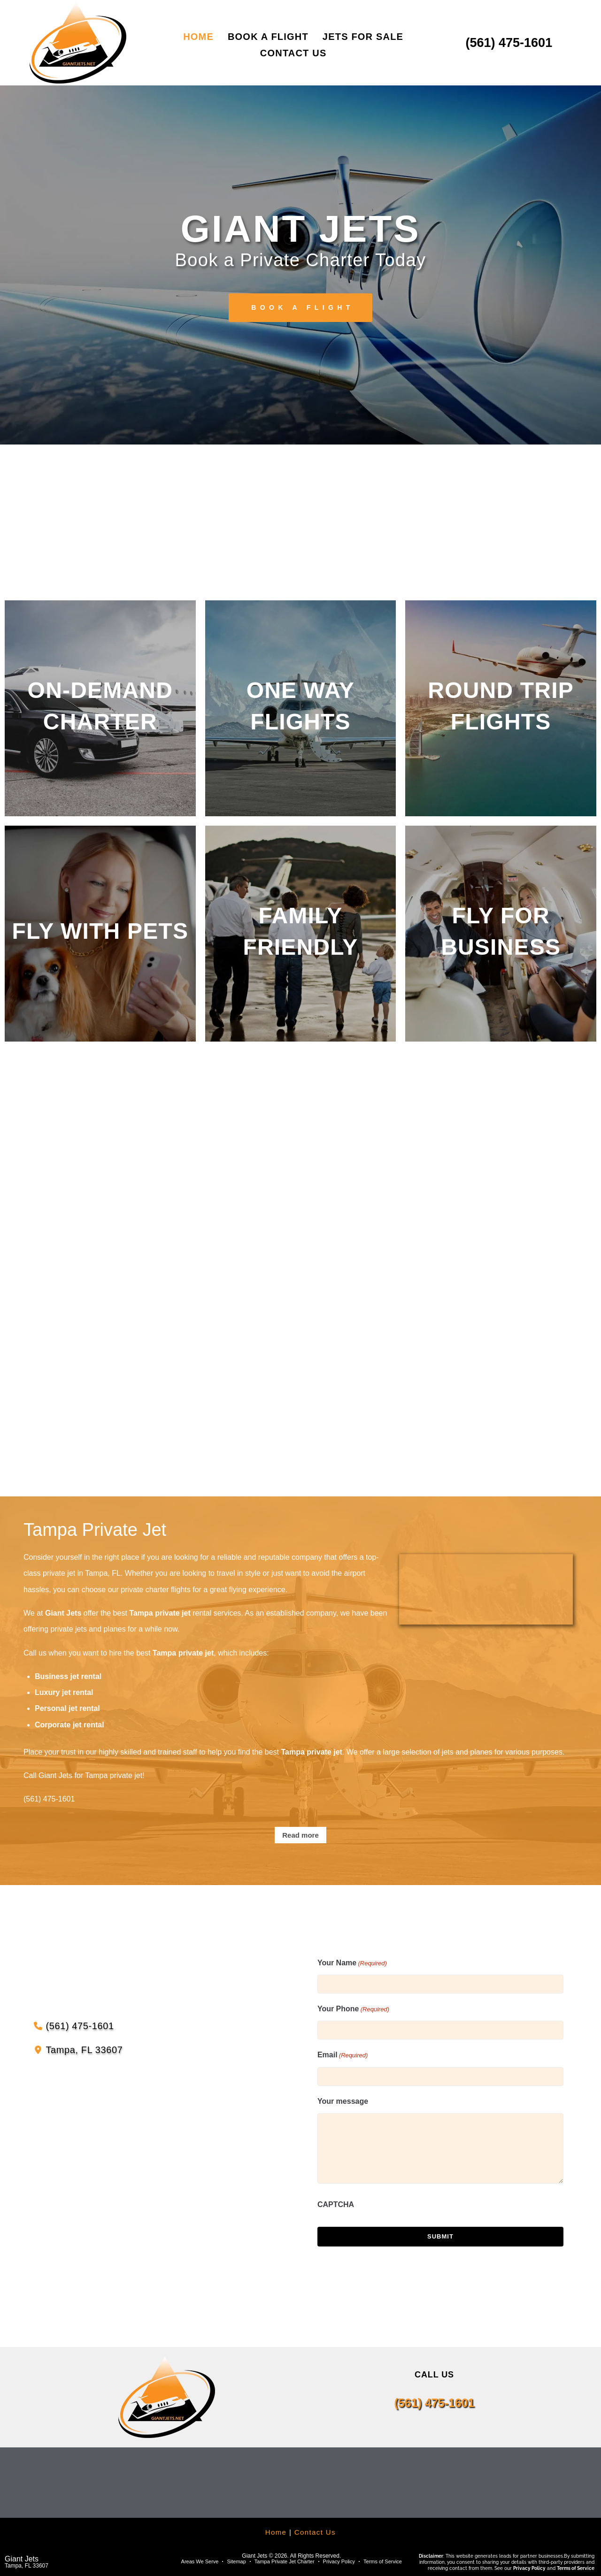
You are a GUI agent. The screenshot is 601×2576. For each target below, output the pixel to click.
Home (276, 2532)
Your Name (352, 1963)
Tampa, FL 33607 (26, 2565)
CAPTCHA (335, 2204)
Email (342, 2055)
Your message (342, 2101)
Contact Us (315, 2532)
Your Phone (353, 2009)
